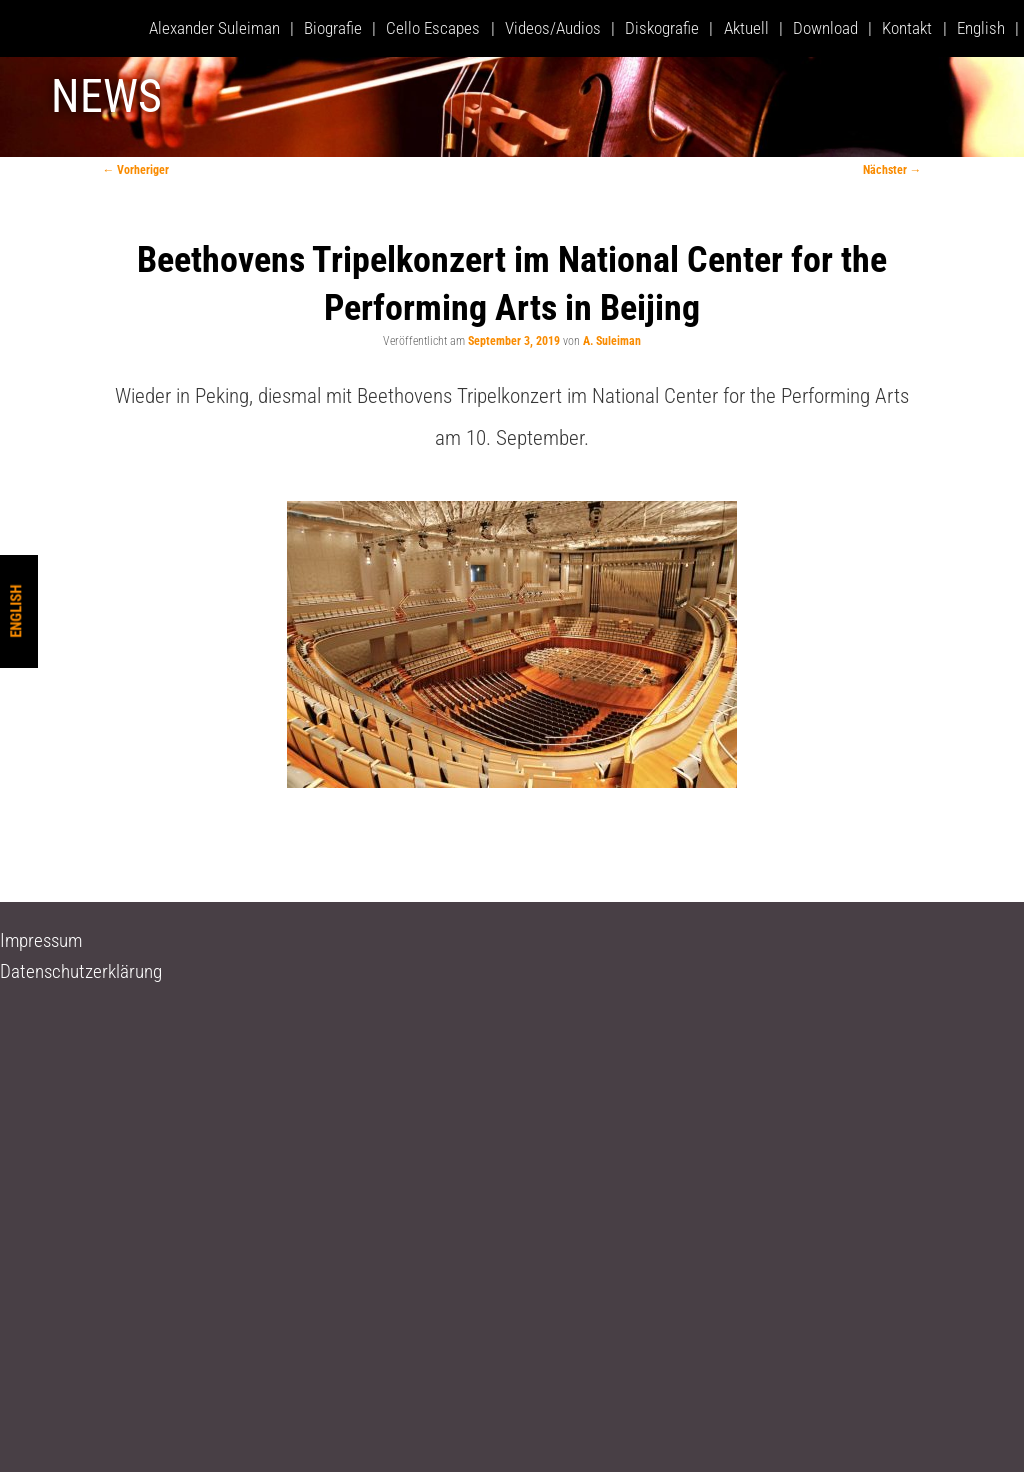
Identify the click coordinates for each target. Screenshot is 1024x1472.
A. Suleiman (612, 341)
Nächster (892, 170)
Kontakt (907, 28)
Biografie (333, 28)
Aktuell (746, 28)
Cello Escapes (433, 28)
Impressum (41, 940)
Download (825, 28)
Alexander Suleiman (214, 28)
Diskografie (662, 28)
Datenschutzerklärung (81, 971)
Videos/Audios (553, 28)
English (16, 610)
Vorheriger (135, 170)
